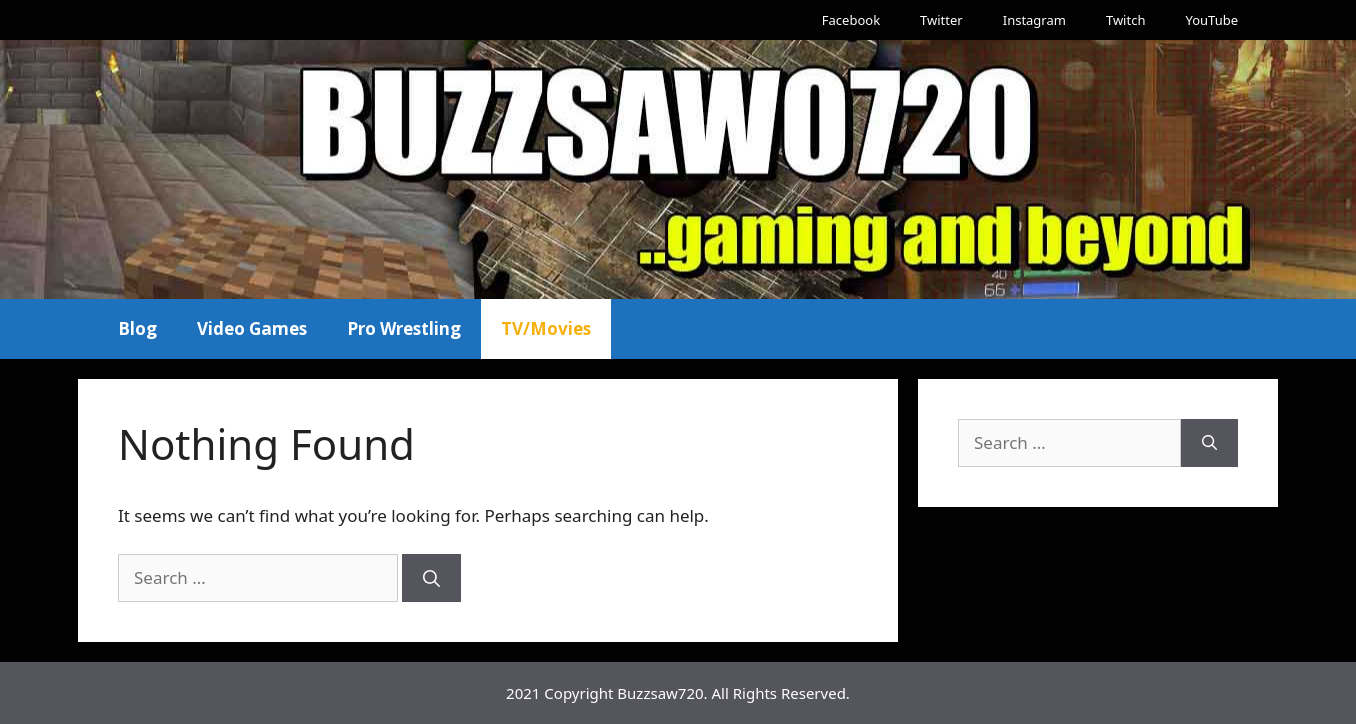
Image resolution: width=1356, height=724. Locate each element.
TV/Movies (546, 328)
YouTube (1211, 20)
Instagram (1034, 20)
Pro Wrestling (404, 328)
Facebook (851, 20)
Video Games (252, 328)
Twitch (1126, 20)
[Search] (431, 578)
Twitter (941, 20)
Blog (137, 328)
